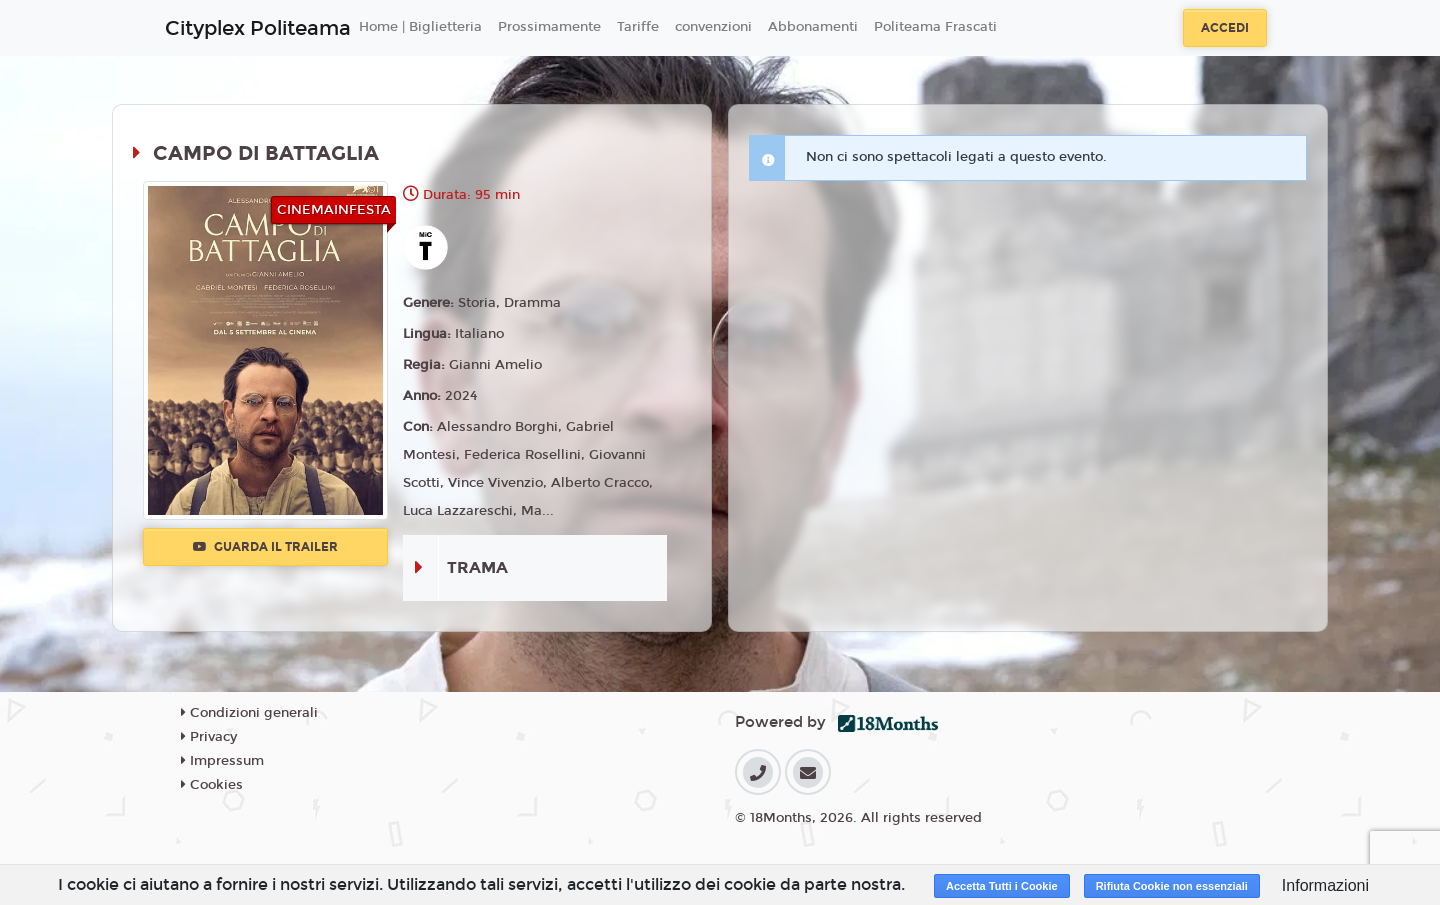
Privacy (209, 737)
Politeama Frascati (935, 27)
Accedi (1225, 28)
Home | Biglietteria (420, 27)
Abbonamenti (813, 27)
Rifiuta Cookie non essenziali (1172, 886)
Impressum (222, 761)
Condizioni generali (249, 713)
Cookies (212, 785)
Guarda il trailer (265, 547)
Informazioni (1325, 885)
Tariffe (638, 27)
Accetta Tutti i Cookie (1002, 886)
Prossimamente (549, 27)
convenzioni (713, 27)
